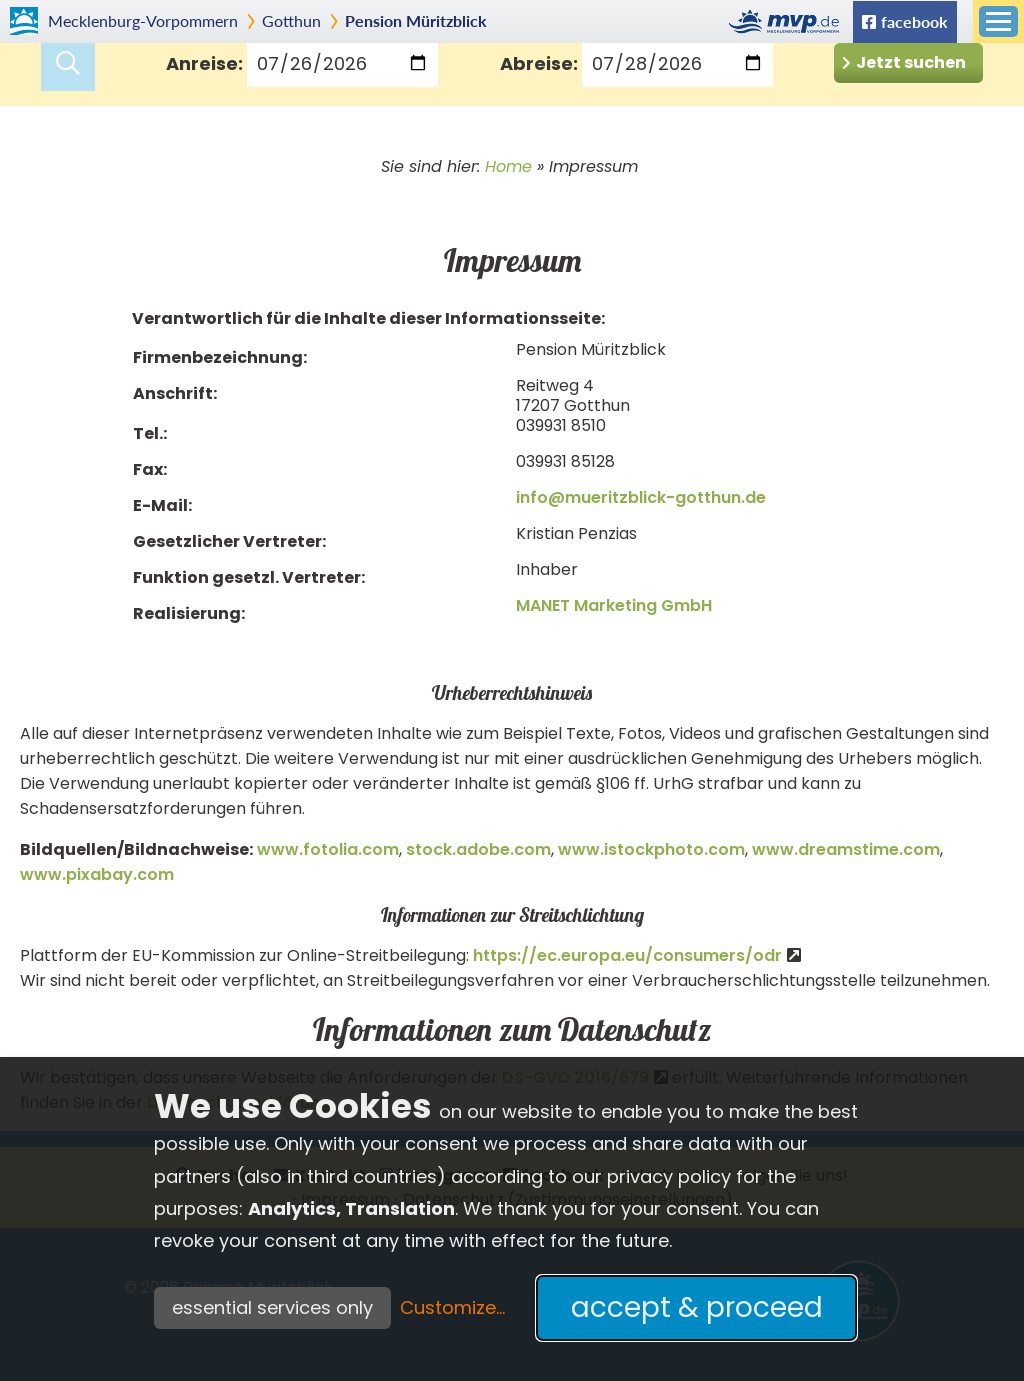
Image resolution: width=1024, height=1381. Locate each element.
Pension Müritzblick (416, 20)
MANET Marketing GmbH (614, 605)
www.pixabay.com (97, 874)
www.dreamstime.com (846, 849)
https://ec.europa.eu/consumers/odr (627, 955)
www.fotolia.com (328, 849)
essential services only (272, 1307)
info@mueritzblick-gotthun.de (641, 497)
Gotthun (291, 20)
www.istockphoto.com (651, 849)
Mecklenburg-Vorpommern (143, 20)
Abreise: (539, 63)
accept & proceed (697, 1307)
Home (508, 166)
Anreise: (204, 63)
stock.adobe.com (478, 849)
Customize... (452, 1307)
